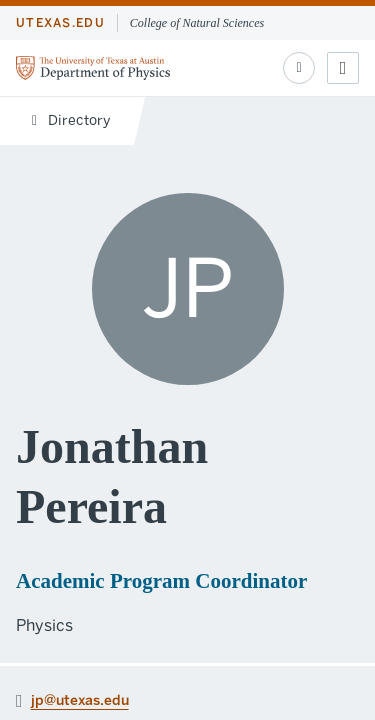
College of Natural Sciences (197, 23)
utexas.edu (60, 23)
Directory (71, 120)
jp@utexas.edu (80, 699)
